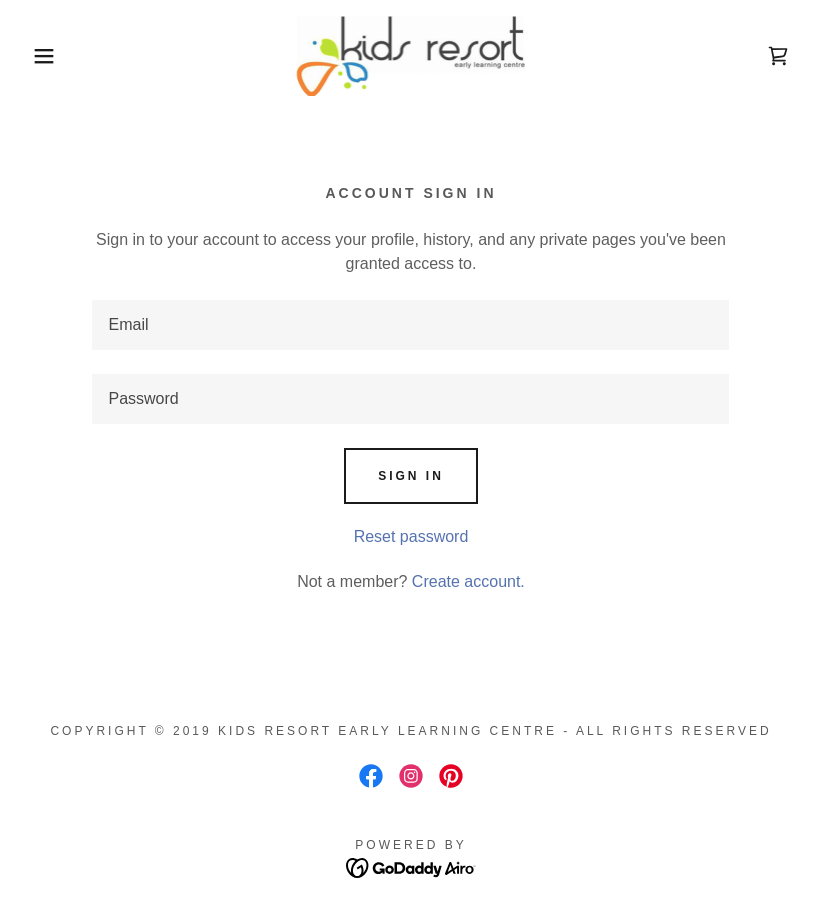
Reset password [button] (411, 536)
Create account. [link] (468, 581)
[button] (41, 56)
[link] (411, 56)
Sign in (411, 476)
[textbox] (410, 325)
